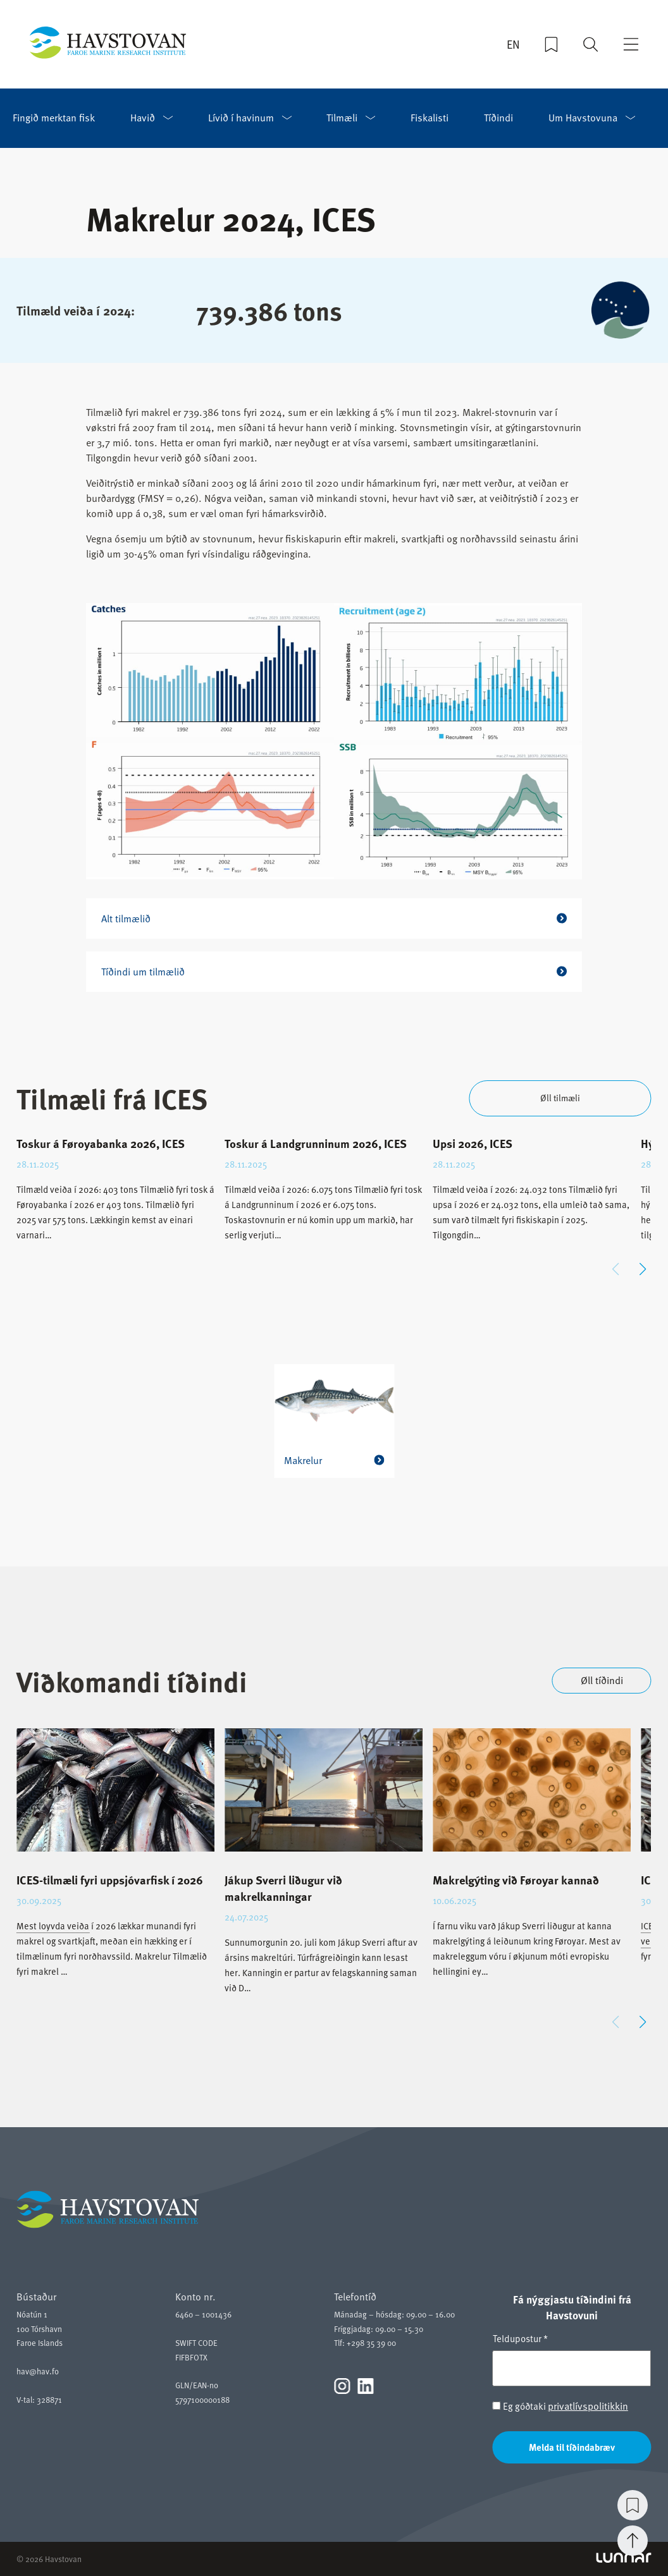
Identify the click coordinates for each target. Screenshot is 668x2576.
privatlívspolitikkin (588, 2406)
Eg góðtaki (560, 2406)
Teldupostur (520, 2338)
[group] (115, 1199)
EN (513, 45)
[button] (643, 1269)
